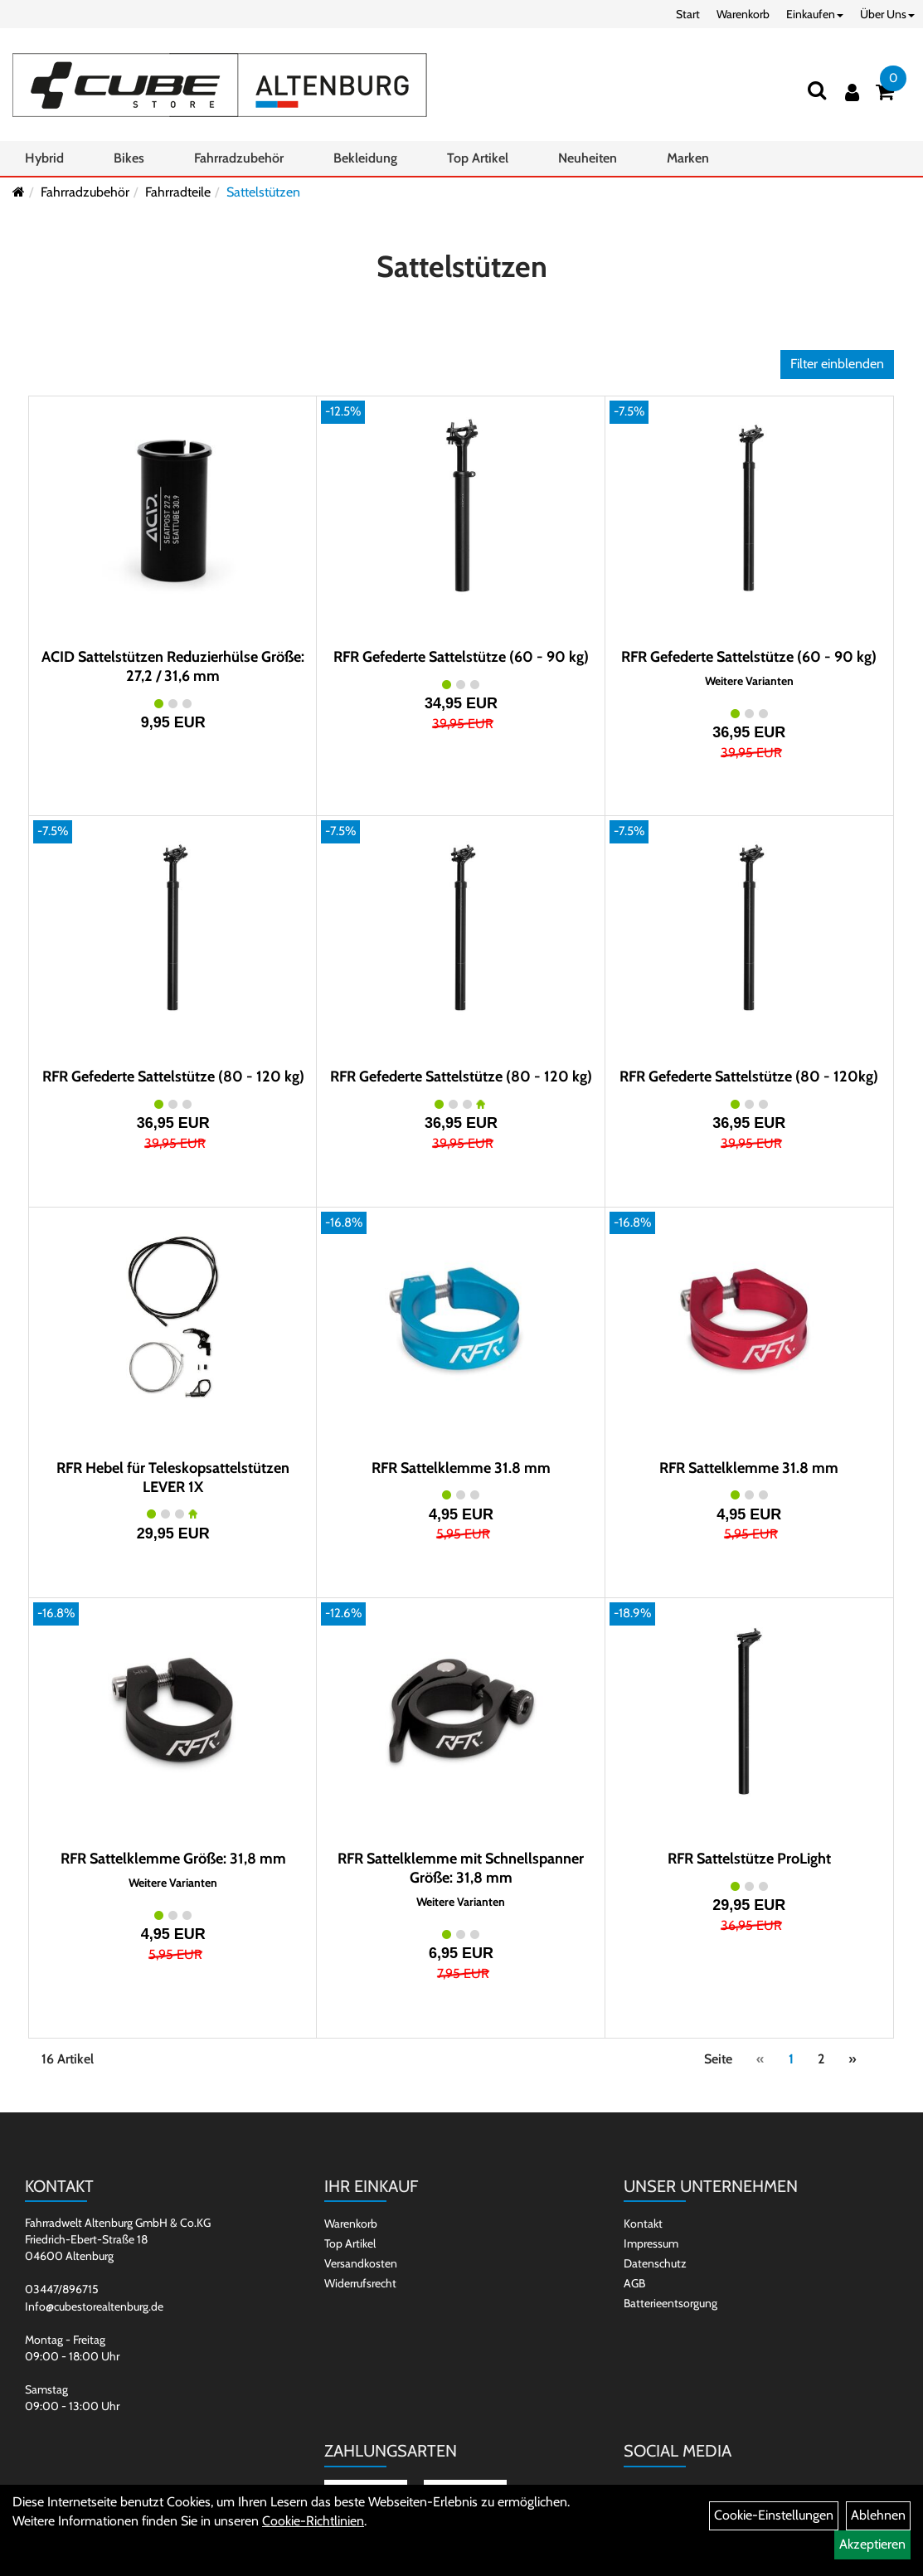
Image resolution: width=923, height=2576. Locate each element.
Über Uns (887, 14)
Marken (688, 158)
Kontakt (643, 2223)
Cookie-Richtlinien (313, 2521)
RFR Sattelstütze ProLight (749, 1858)
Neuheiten (587, 158)
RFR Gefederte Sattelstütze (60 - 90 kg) (461, 657)
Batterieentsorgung (670, 2303)
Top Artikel (477, 158)
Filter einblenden (837, 364)
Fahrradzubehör (239, 158)
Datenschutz (655, 2263)
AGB (634, 2283)
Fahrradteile (178, 192)
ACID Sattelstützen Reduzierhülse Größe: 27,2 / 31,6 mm (172, 666)
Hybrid (44, 158)
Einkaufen (814, 14)
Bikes (129, 158)
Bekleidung (365, 158)
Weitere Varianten (749, 681)
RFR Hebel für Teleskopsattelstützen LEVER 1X (172, 1477)
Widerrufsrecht (360, 2283)
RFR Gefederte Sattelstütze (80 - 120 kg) (173, 1076)
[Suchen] (817, 90)
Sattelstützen (263, 192)
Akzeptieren (872, 2544)
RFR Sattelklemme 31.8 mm (461, 1468)
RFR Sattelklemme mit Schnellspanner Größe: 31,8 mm (461, 1868)
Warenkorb (743, 14)
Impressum (651, 2243)
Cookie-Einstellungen (773, 2515)
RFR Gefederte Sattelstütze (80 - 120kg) (748, 1076)
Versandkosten (360, 2263)
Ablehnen (878, 2515)
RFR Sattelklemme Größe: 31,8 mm (173, 1858)
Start (688, 14)
